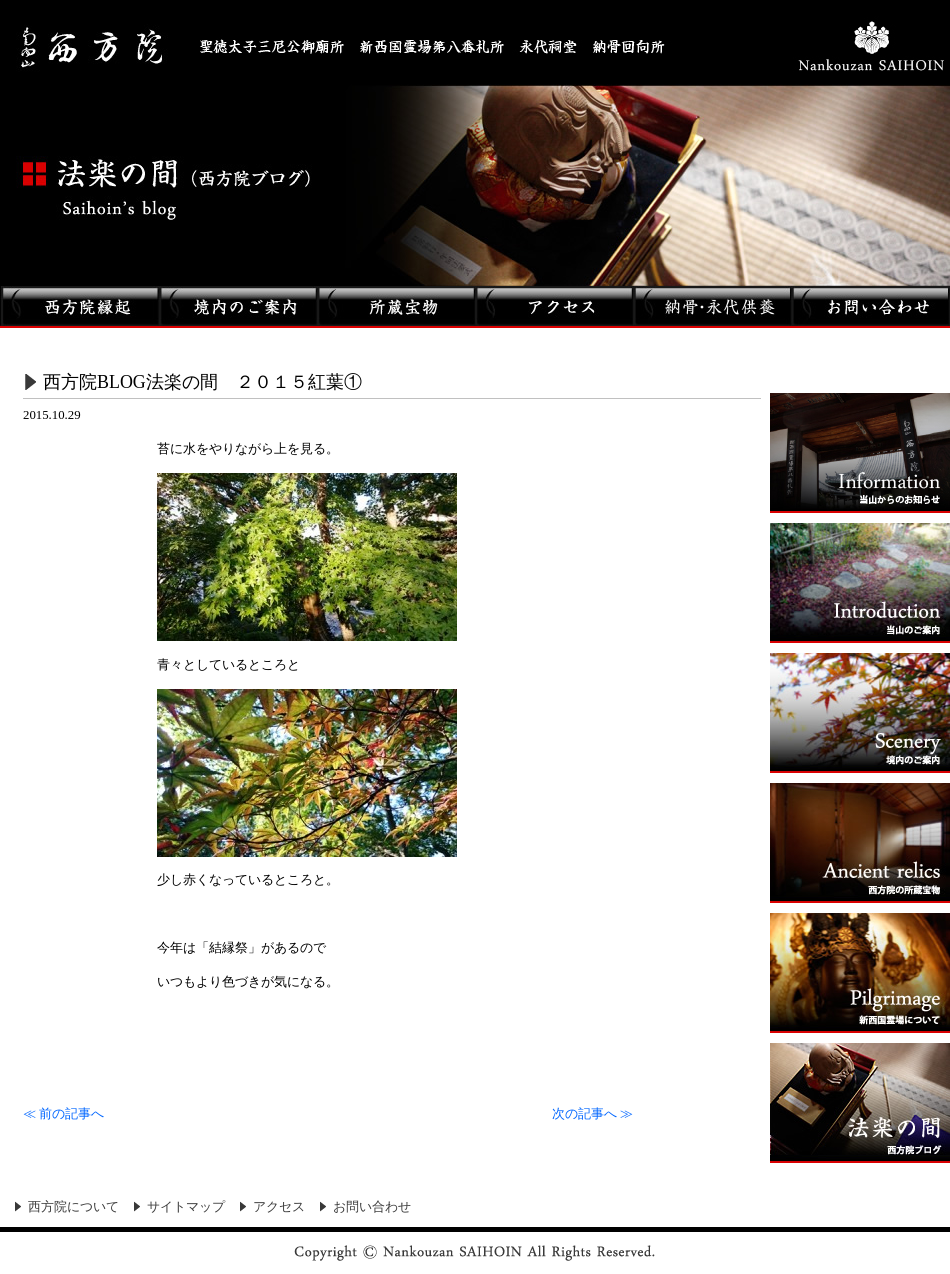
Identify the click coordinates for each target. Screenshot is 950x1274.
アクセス (279, 1207)
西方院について (73, 1207)
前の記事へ (63, 1114)
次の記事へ (592, 1114)
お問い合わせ (372, 1207)
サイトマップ (186, 1207)
